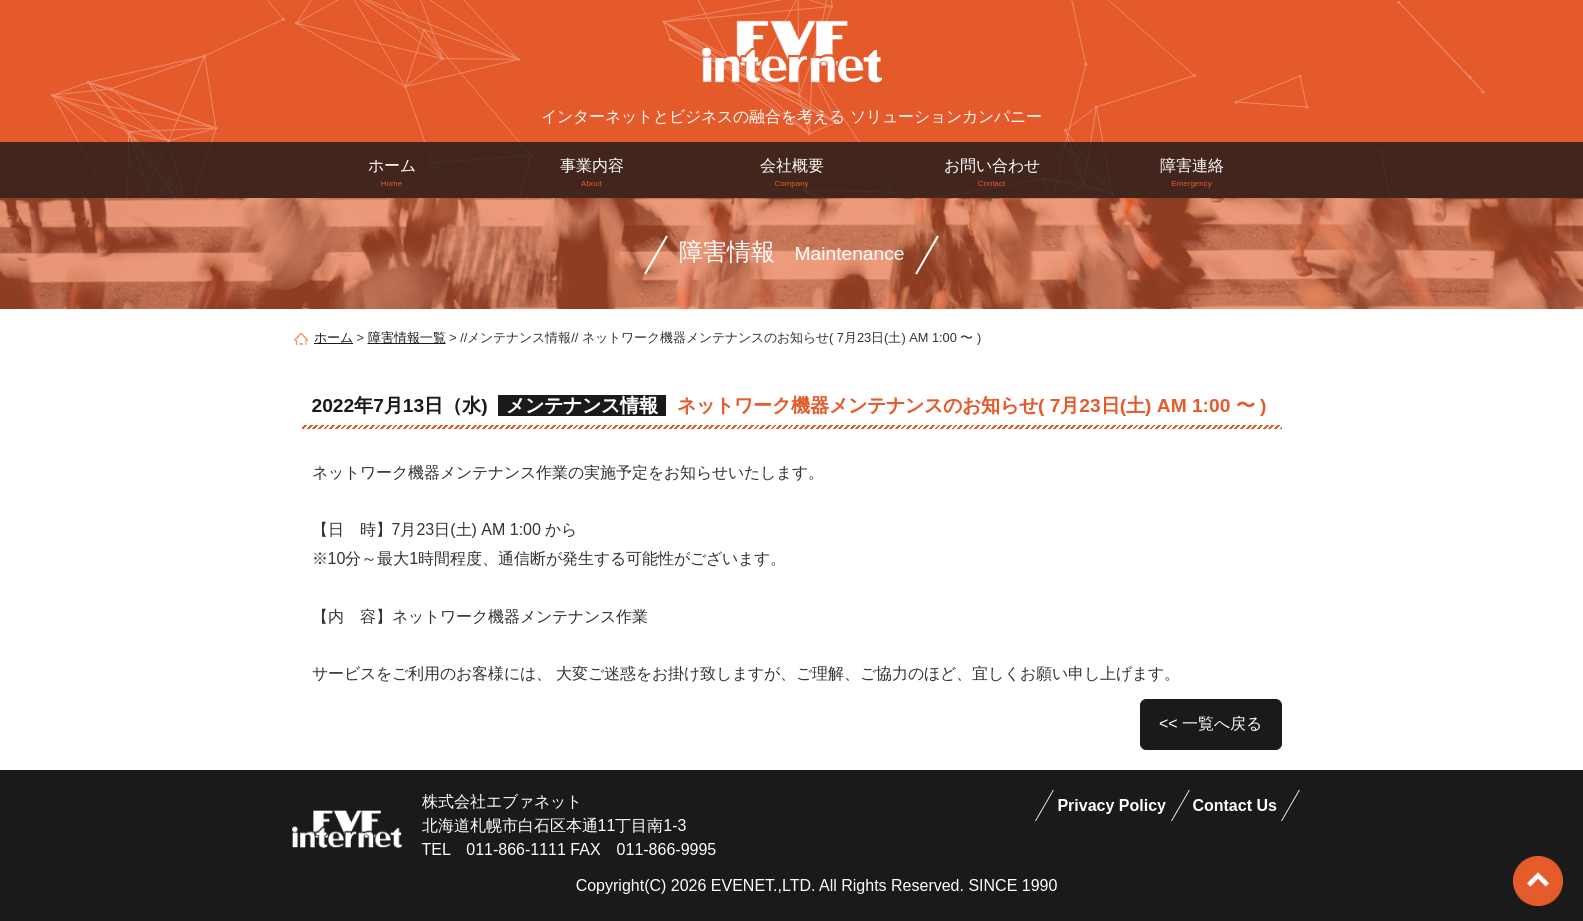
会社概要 (792, 173)
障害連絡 (1192, 173)
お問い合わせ (992, 173)
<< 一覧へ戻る (1210, 723)
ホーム (392, 173)
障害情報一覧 (407, 337)
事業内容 (592, 173)
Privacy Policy (1111, 805)
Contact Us (1234, 805)
